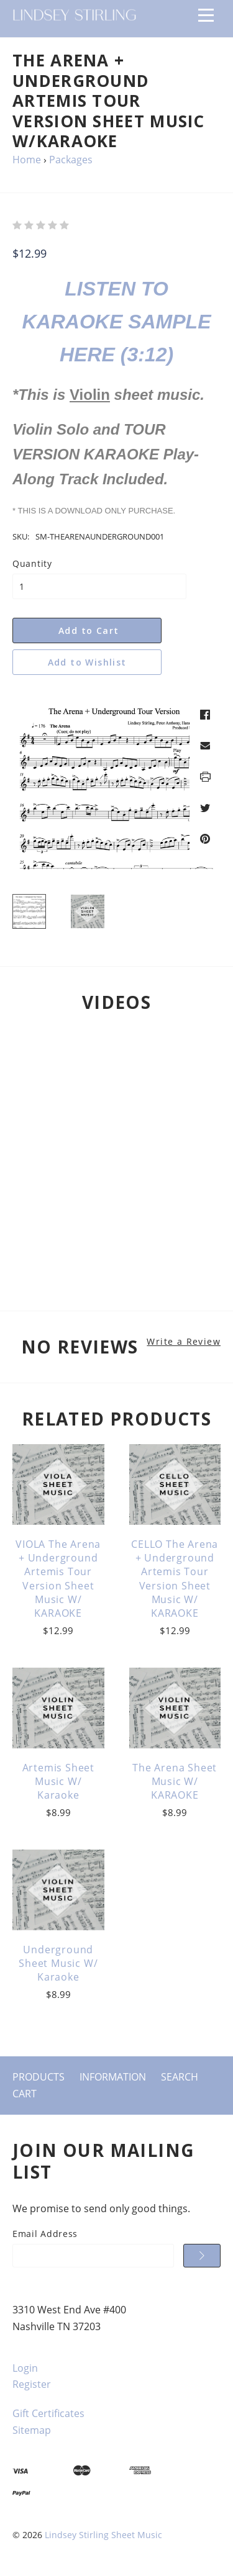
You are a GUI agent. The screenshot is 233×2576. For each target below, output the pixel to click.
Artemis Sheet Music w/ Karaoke (58, 1781)
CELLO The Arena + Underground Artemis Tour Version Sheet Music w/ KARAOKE (174, 1578)
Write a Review (184, 1341)
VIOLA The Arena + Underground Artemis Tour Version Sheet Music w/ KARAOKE (58, 1578)
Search (179, 2077)
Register (31, 2384)
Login (25, 2368)
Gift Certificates (48, 2413)
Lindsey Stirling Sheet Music (103, 2535)
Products (38, 2077)
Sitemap (31, 2430)
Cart (24, 2093)
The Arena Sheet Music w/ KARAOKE (174, 1781)
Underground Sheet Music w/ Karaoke (58, 1963)
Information (113, 2077)
